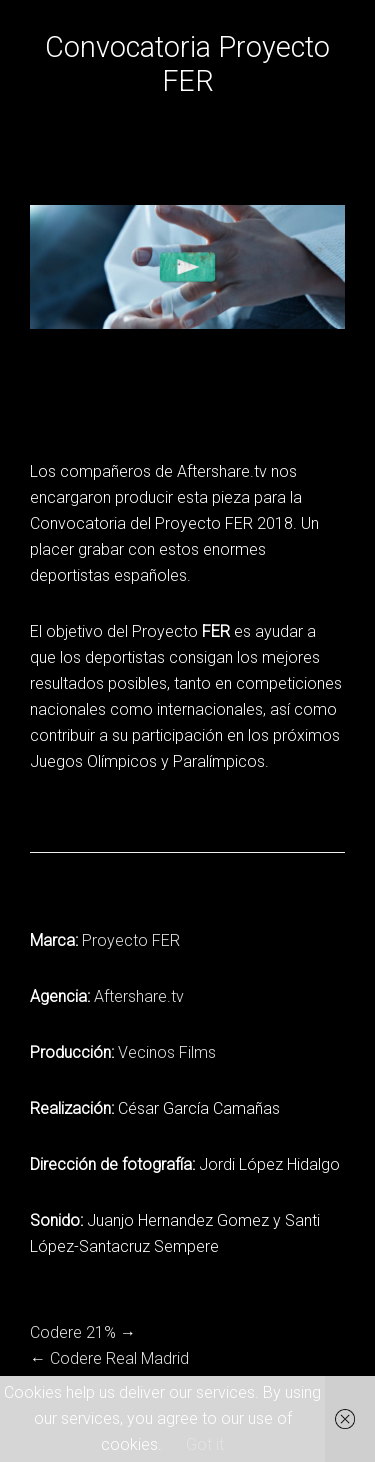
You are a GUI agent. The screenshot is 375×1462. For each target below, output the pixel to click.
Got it (205, 1444)
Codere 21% (73, 1332)
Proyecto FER (131, 940)
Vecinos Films (167, 1052)
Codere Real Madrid (119, 1358)
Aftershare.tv (139, 996)
